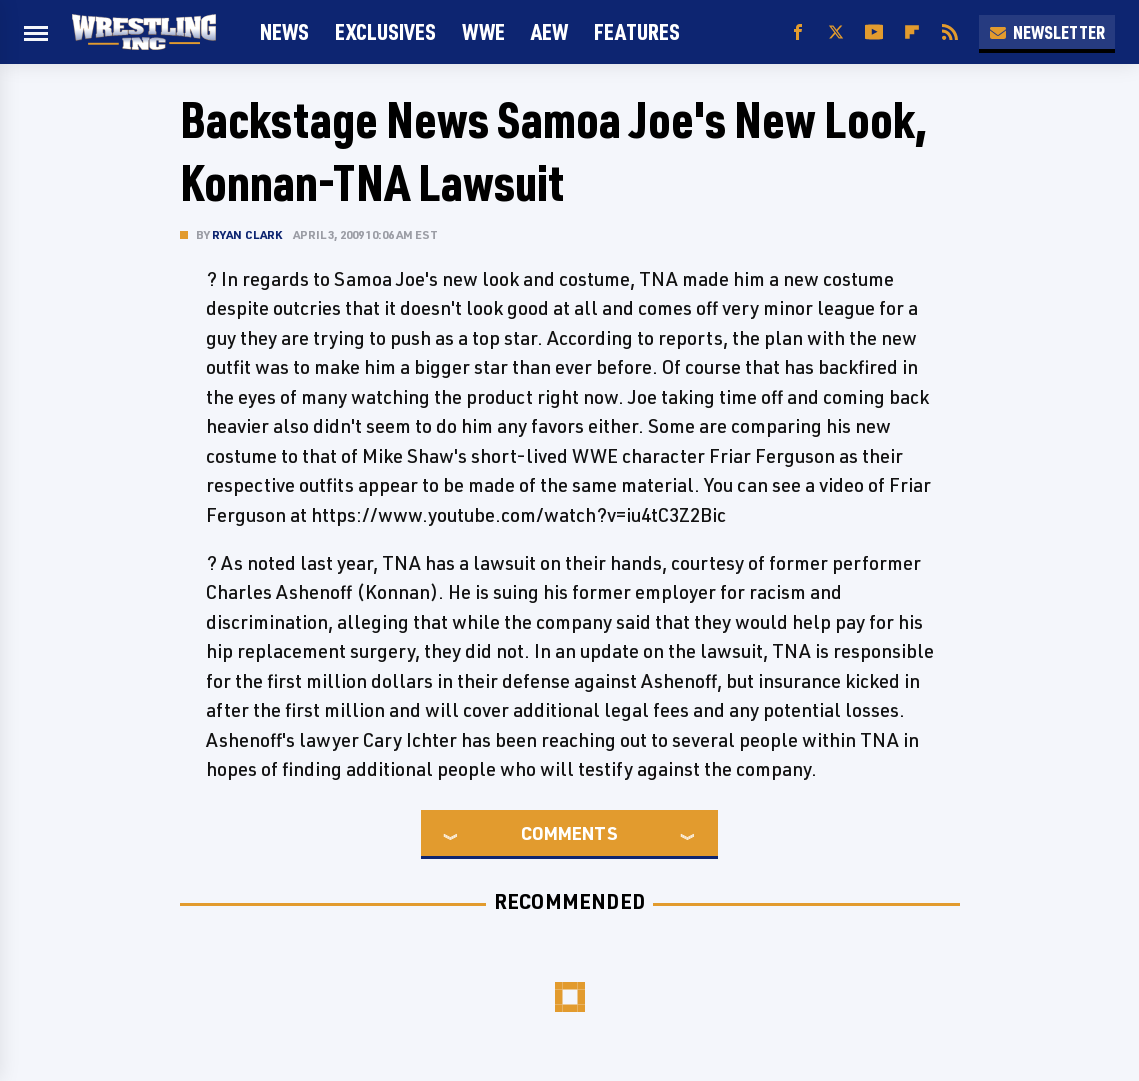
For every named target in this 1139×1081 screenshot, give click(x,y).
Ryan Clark (247, 234)
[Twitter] (836, 32)
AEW (549, 31)
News (284, 31)
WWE (483, 31)
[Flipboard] (912, 32)
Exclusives (385, 31)
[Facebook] (798, 32)
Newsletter (1047, 32)
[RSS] (950, 32)
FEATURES (637, 31)
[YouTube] (874, 32)
